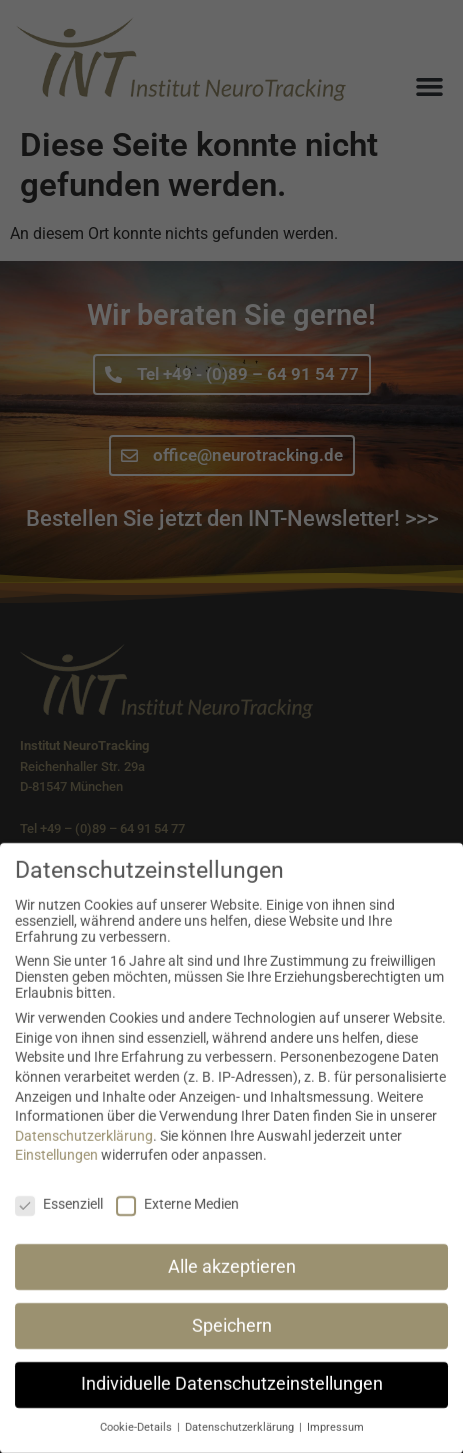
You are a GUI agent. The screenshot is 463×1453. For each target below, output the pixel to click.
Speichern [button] (232, 1343)
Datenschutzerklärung (84, 1154)
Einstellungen (56, 1173)
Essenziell (59, 1222)
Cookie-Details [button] (137, 1445)
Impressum (335, 1445)
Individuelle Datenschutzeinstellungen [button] (232, 1402)
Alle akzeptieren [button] (232, 1284)
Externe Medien (177, 1222)
